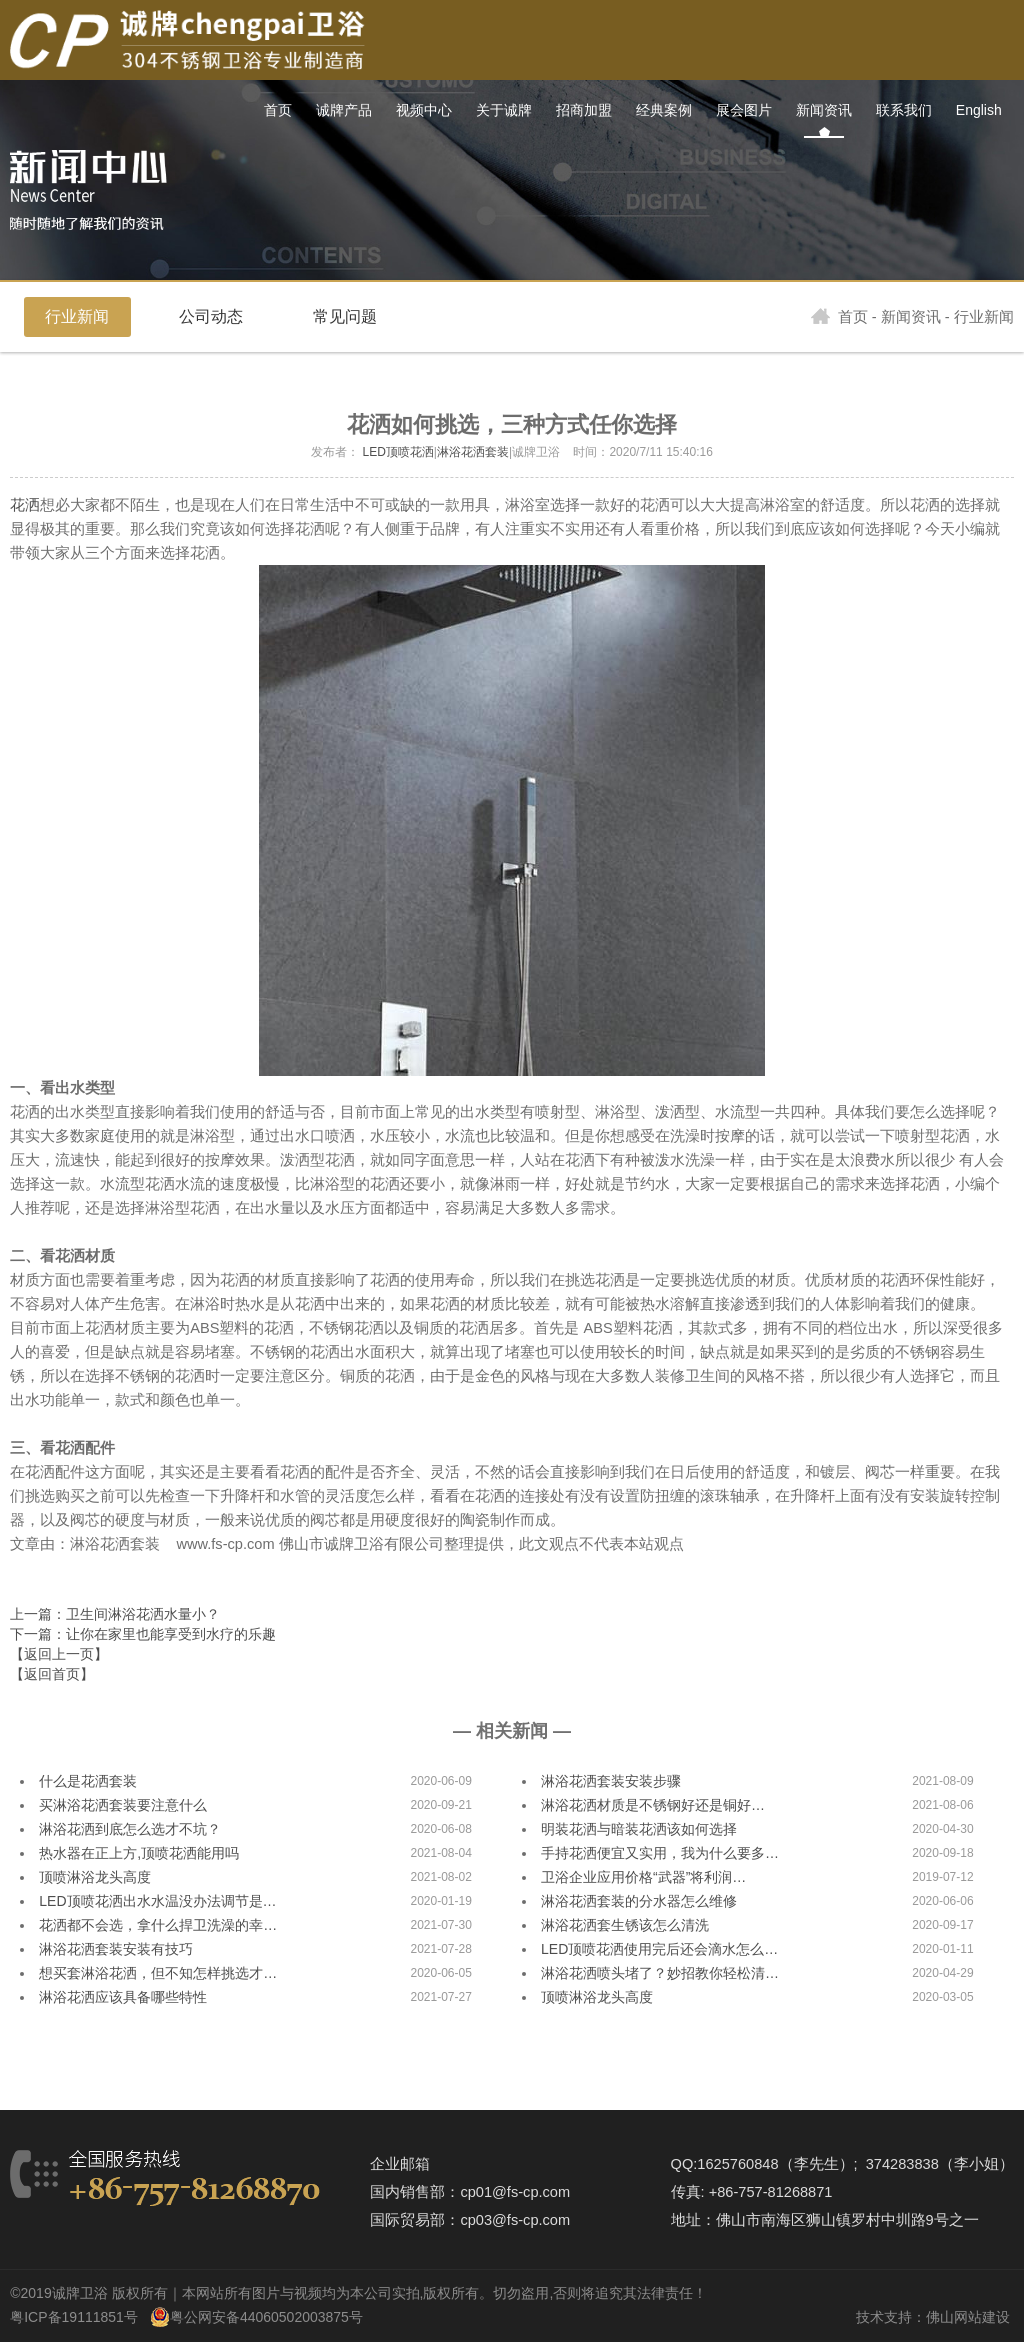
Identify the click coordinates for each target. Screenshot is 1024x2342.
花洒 (25, 505)
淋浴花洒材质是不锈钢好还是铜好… (653, 1805)
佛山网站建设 (968, 2317)
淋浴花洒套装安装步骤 (611, 1781)
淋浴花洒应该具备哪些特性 (123, 1997)
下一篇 (143, 1634)
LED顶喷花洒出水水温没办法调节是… (157, 1901)
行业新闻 (77, 316)
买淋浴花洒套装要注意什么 (123, 1805)
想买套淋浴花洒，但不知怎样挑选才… (158, 1973)
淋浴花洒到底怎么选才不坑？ (130, 1829)
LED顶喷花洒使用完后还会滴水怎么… (659, 1949)
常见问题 (345, 316)
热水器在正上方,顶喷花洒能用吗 (139, 1853)
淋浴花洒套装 (473, 452)
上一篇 (115, 1614)
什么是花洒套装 (88, 1781)
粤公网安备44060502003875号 (266, 2317)
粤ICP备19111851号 (74, 2317)
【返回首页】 (52, 1674)
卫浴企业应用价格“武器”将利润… (643, 1877)
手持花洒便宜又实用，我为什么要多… (660, 1853)
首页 (839, 317)
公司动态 (211, 316)
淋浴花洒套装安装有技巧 (116, 1949)
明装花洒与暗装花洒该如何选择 (639, 1829)
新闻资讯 (911, 317)
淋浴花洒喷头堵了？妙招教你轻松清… (660, 1973)
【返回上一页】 (59, 1654)
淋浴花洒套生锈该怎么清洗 (625, 1925)
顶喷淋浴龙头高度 (95, 1877)
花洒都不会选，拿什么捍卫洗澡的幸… (158, 1925)
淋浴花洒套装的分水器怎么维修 (639, 1901)
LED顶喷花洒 (397, 452)
